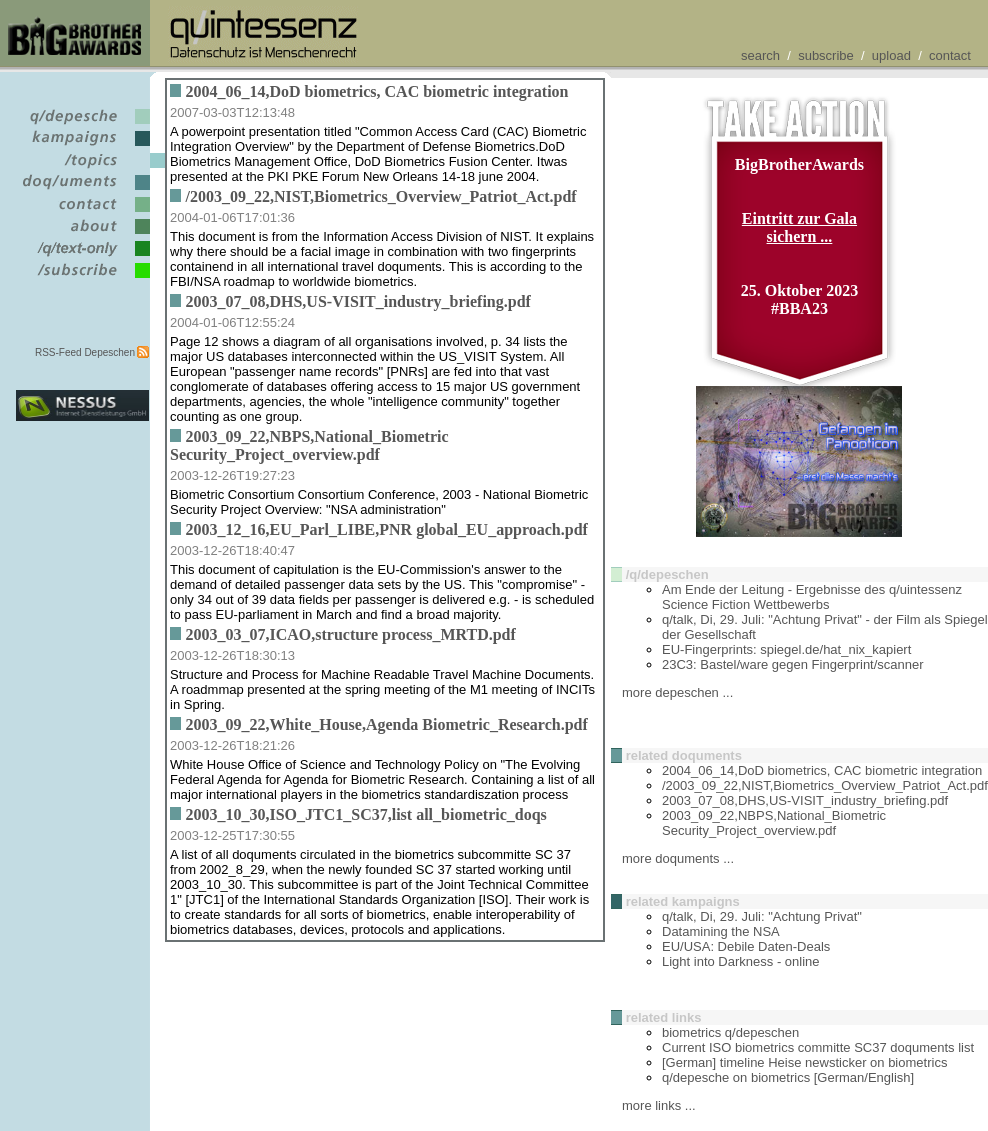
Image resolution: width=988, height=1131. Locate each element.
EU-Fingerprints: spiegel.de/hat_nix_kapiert (786, 649)
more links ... (659, 1105)
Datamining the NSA (721, 931)
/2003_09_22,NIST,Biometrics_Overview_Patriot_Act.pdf (825, 785)
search (760, 55)
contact (950, 55)
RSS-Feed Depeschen (85, 352)
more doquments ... (678, 858)
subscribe (826, 55)
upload (891, 55)
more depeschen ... (677, 692)
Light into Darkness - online (741, 961)
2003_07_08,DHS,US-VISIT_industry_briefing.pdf (805, 800)
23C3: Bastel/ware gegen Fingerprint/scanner (793, 664)
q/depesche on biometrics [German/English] (788, 1077)
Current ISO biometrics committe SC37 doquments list (818, 1047)
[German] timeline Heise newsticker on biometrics (804, 1062)
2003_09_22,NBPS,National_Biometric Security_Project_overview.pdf (774, 823)
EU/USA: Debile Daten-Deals (746, 946)
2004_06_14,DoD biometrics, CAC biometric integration (822, 770)
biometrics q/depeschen (730, 1032)
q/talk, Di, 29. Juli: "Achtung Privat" (762, 916)
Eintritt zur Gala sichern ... (799, 227)
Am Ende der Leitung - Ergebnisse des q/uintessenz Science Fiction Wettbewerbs (812, 597)
